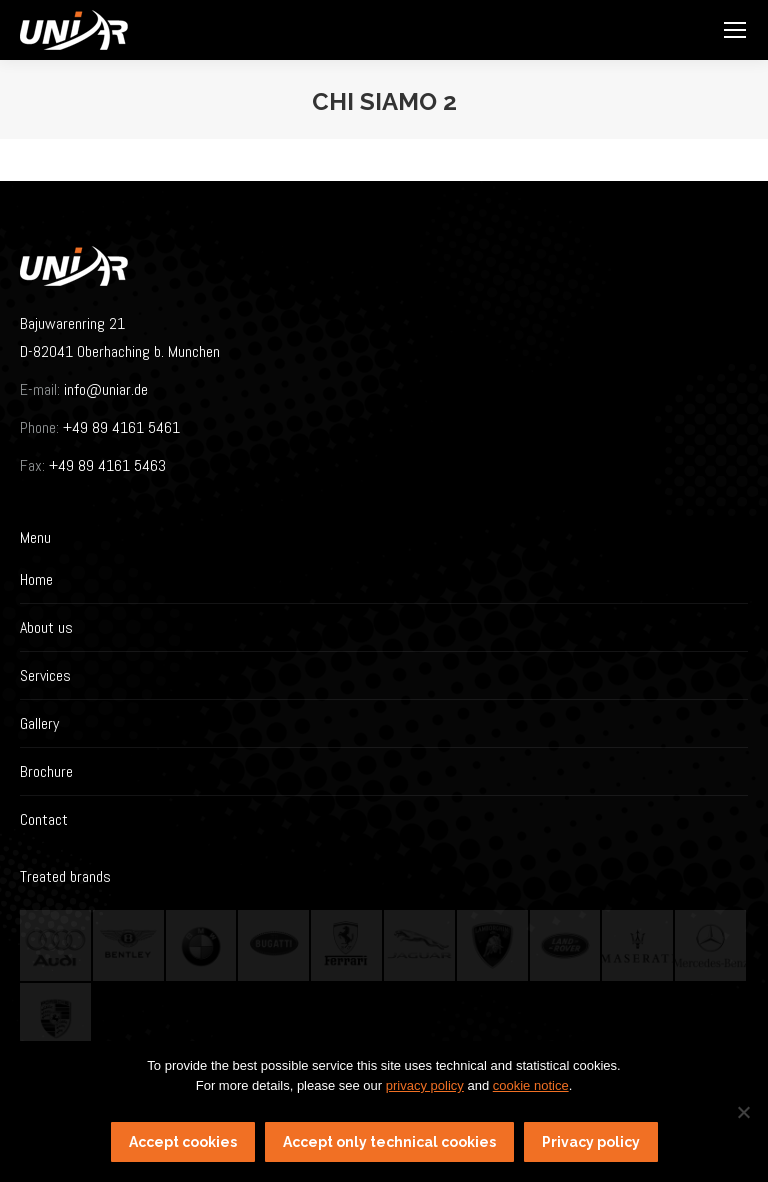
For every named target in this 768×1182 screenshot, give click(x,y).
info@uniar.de (106, 389)
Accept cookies (183, 1142)
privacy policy (425, 1085)
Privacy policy (591, 1142)
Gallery (39, 723)
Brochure (46, 771)
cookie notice (531, 1085)
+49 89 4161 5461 (119, 427)
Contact (44, 819)
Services (45, 675)
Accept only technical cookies (389, 1142)
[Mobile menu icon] (735, 30)
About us (46, 627)
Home (36, 579)
